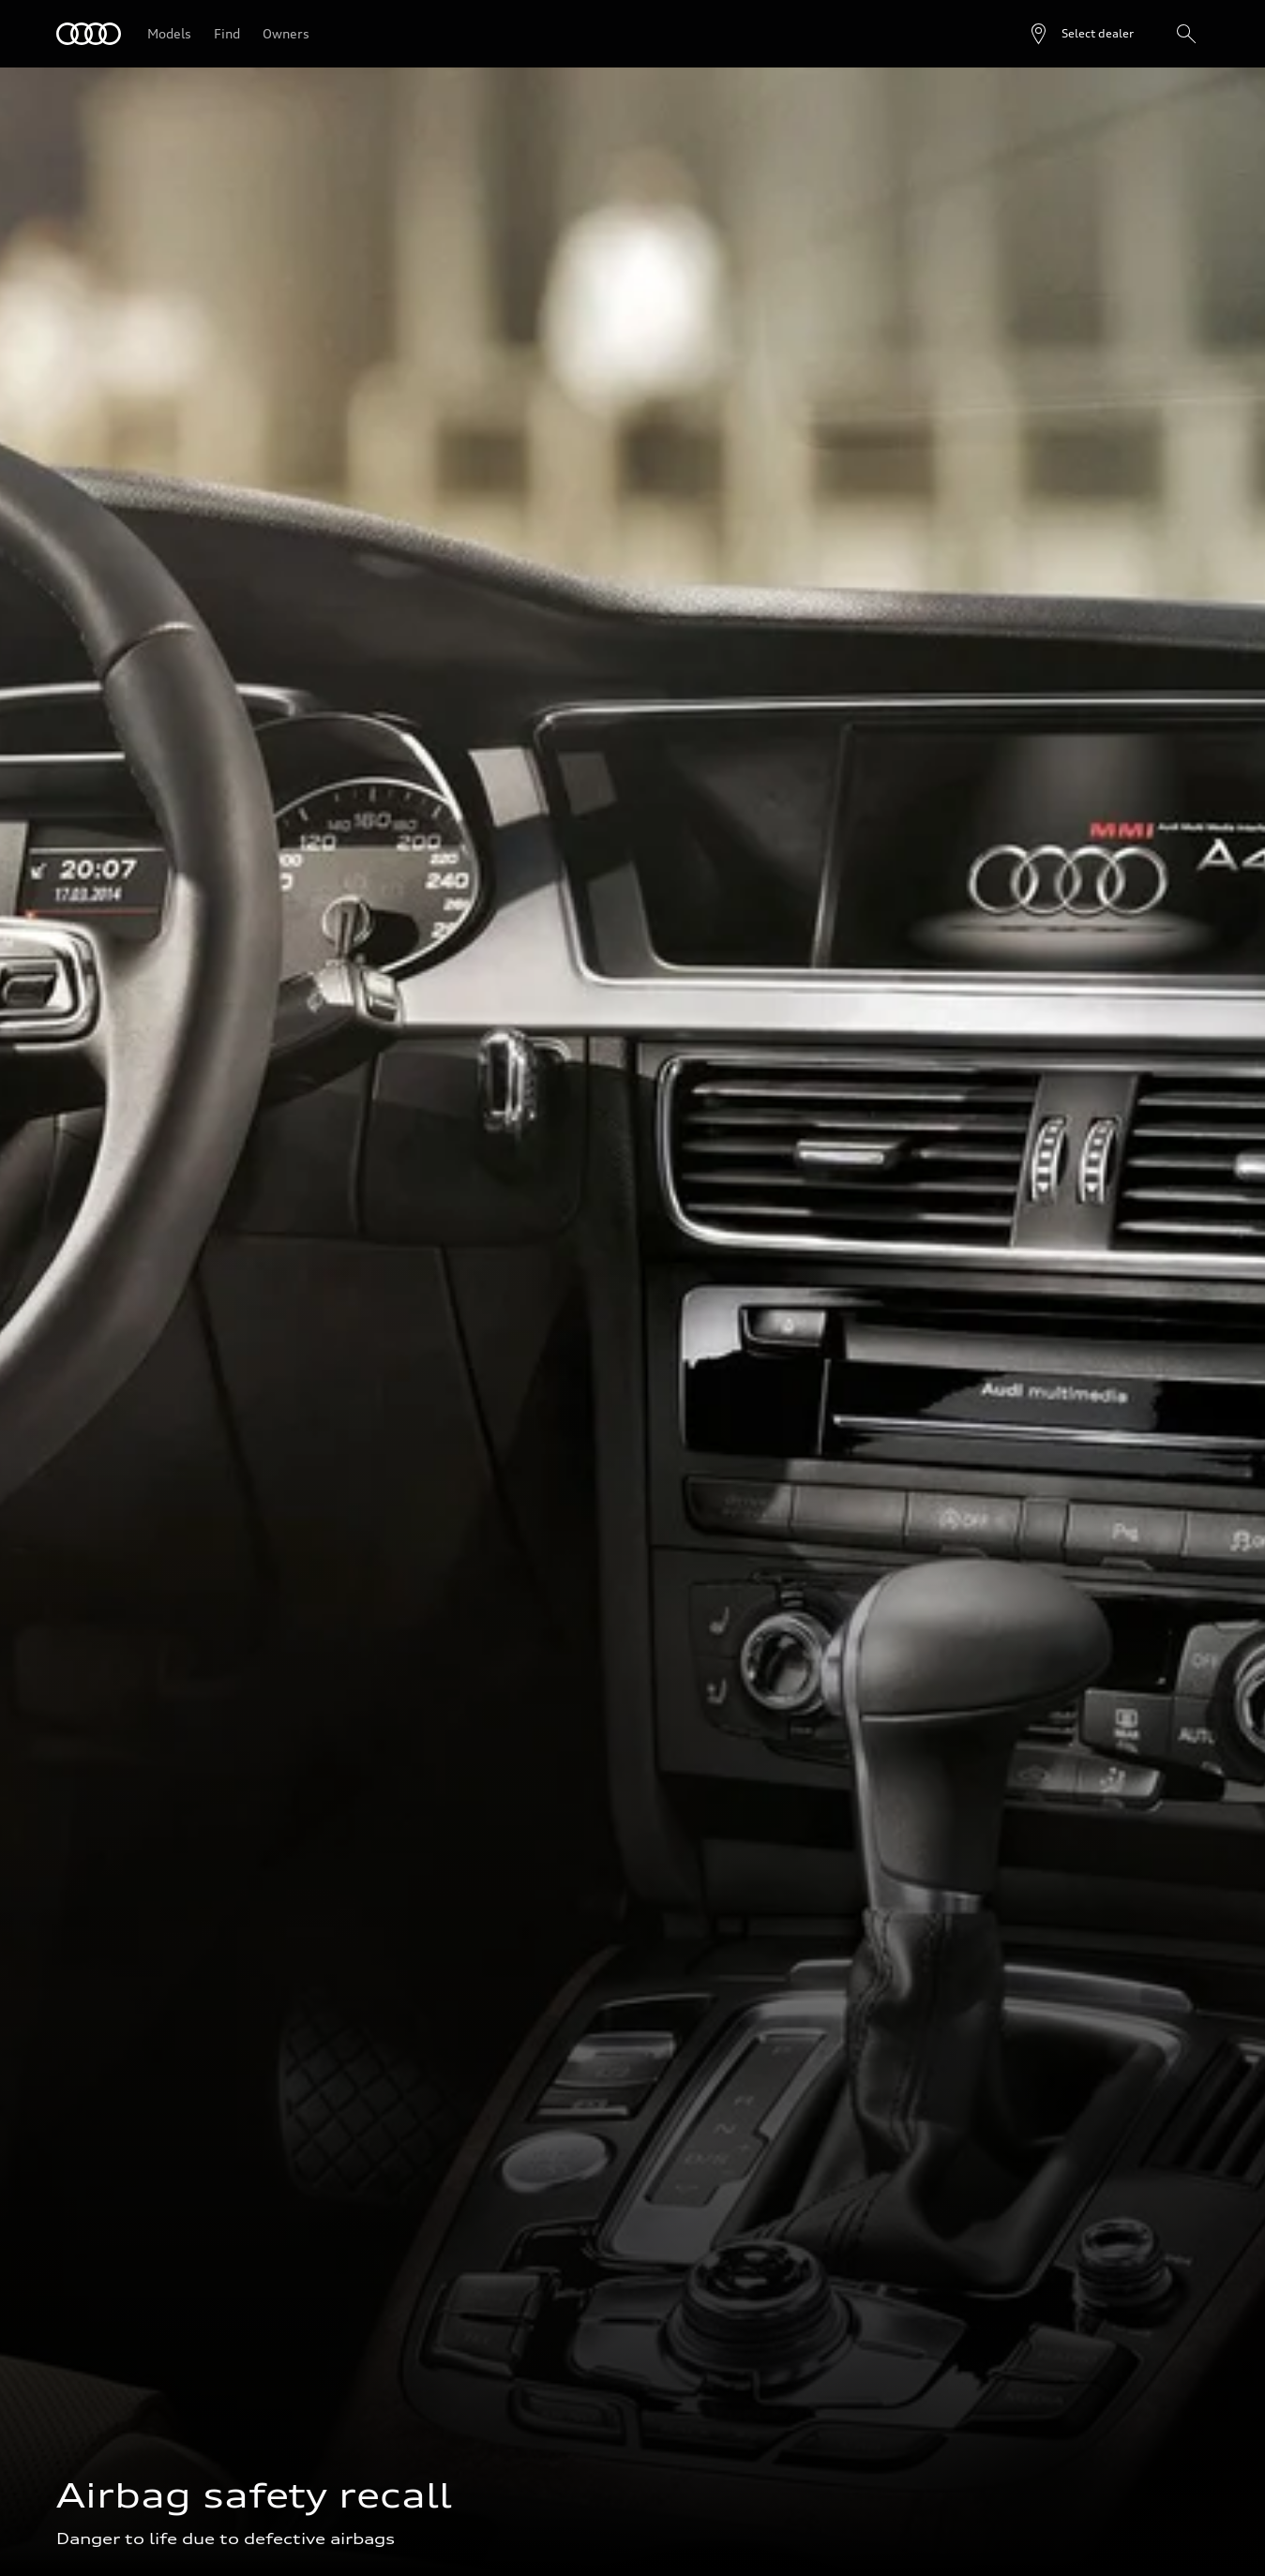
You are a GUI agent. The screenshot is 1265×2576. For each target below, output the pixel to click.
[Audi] (88, 33)
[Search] (1186, 33)
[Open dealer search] (1081, 33)
